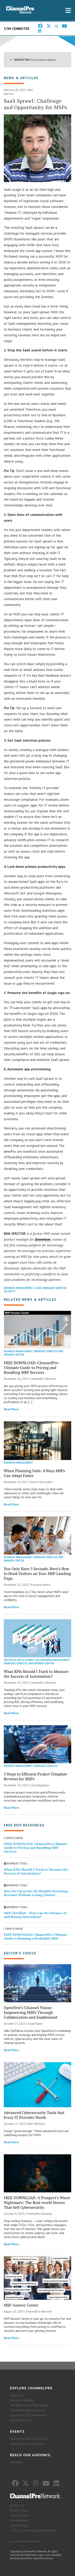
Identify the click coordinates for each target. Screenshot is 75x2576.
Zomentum (42, 1239)
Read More (11, 1409)
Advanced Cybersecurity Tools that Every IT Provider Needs (34, 2115)
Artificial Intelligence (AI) (22, 1660)
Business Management (18, 1288)
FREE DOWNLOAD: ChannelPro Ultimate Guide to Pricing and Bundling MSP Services (31, 1367)
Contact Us (17, 2505)
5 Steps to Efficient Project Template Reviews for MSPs (35, 1776)
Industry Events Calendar (27, 2444)
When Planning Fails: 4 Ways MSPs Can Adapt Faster (34, 1473)
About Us (16, 2395)
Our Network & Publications (29, 2405)
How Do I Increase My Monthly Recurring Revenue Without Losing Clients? (36, 1893)
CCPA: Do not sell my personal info (33, 2530)
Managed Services (54, 1288)
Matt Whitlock (36, 2124)
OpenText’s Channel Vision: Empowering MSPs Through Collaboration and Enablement (30, 2012)
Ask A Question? (20, 2420)
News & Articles (21, 78)
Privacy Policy (19, 2520)
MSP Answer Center (41, 1663)
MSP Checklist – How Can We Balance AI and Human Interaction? (35, 1915)
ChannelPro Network (43, 1379)
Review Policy (19, 2510)
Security (9, 1291)
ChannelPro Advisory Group (28, 2410)
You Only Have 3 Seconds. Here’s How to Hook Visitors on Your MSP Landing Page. (37, 1573)
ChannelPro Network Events (29, 2439)
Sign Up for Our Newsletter (28, 2415)
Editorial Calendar (22, 2400)
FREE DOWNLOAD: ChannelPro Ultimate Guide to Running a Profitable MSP (35, 1936)
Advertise (16, 2462)
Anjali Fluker (35, 2024)
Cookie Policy (19, 2525)
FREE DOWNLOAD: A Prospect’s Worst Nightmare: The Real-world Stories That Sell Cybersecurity (37, 2202)
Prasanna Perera (40, 1585)
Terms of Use (19, 2515)
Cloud (38, 1288)
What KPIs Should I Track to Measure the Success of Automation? (36, 1674)
